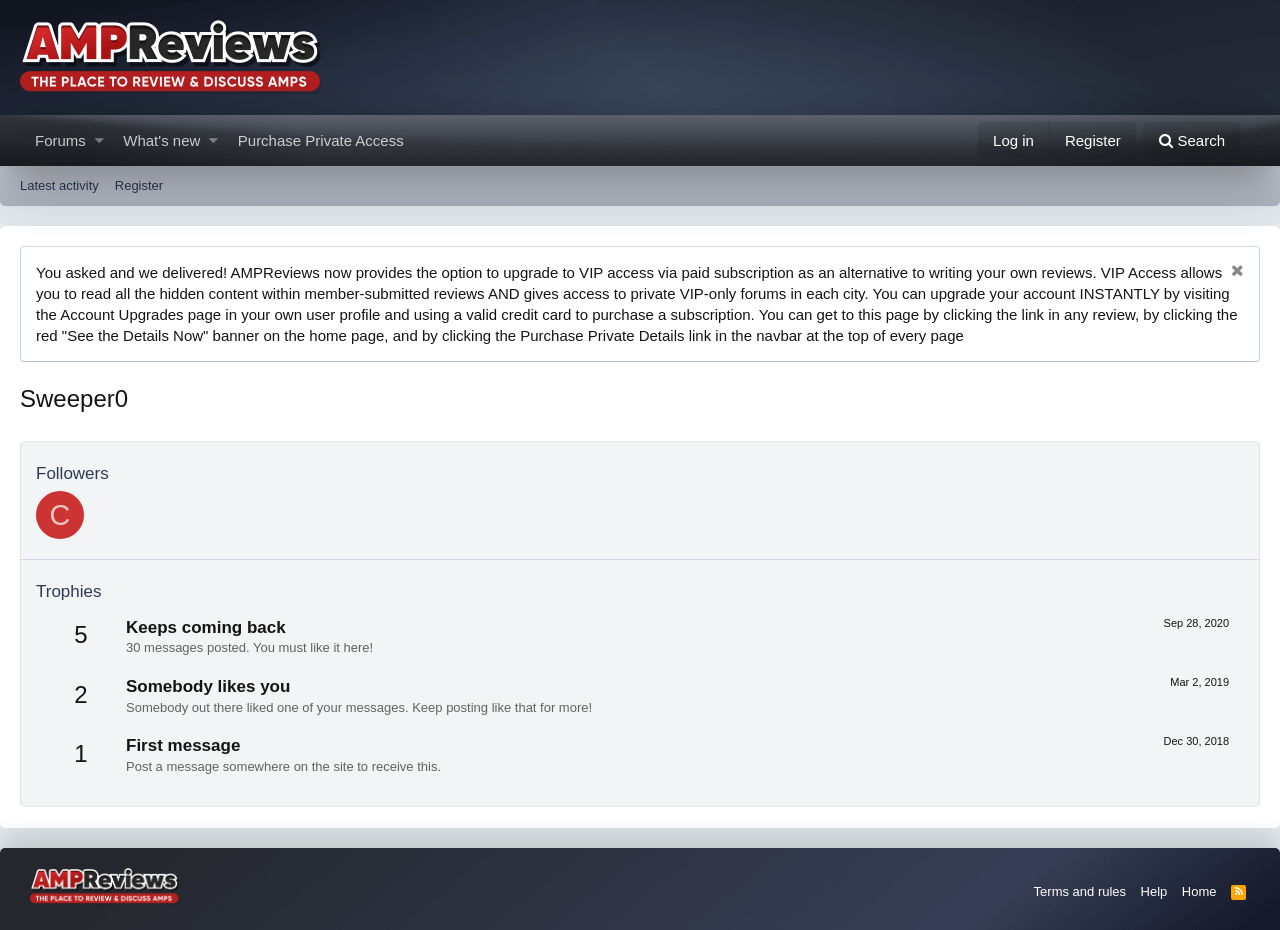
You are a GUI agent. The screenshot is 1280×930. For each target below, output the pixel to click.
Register (139, 185)
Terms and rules (1080, 891)
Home (1199, 891)
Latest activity (59, 185)
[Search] (1191, 140)
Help (1154, 891)
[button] (99, 140)
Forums (60, 140)
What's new (161, 140)
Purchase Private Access (321, 140)
